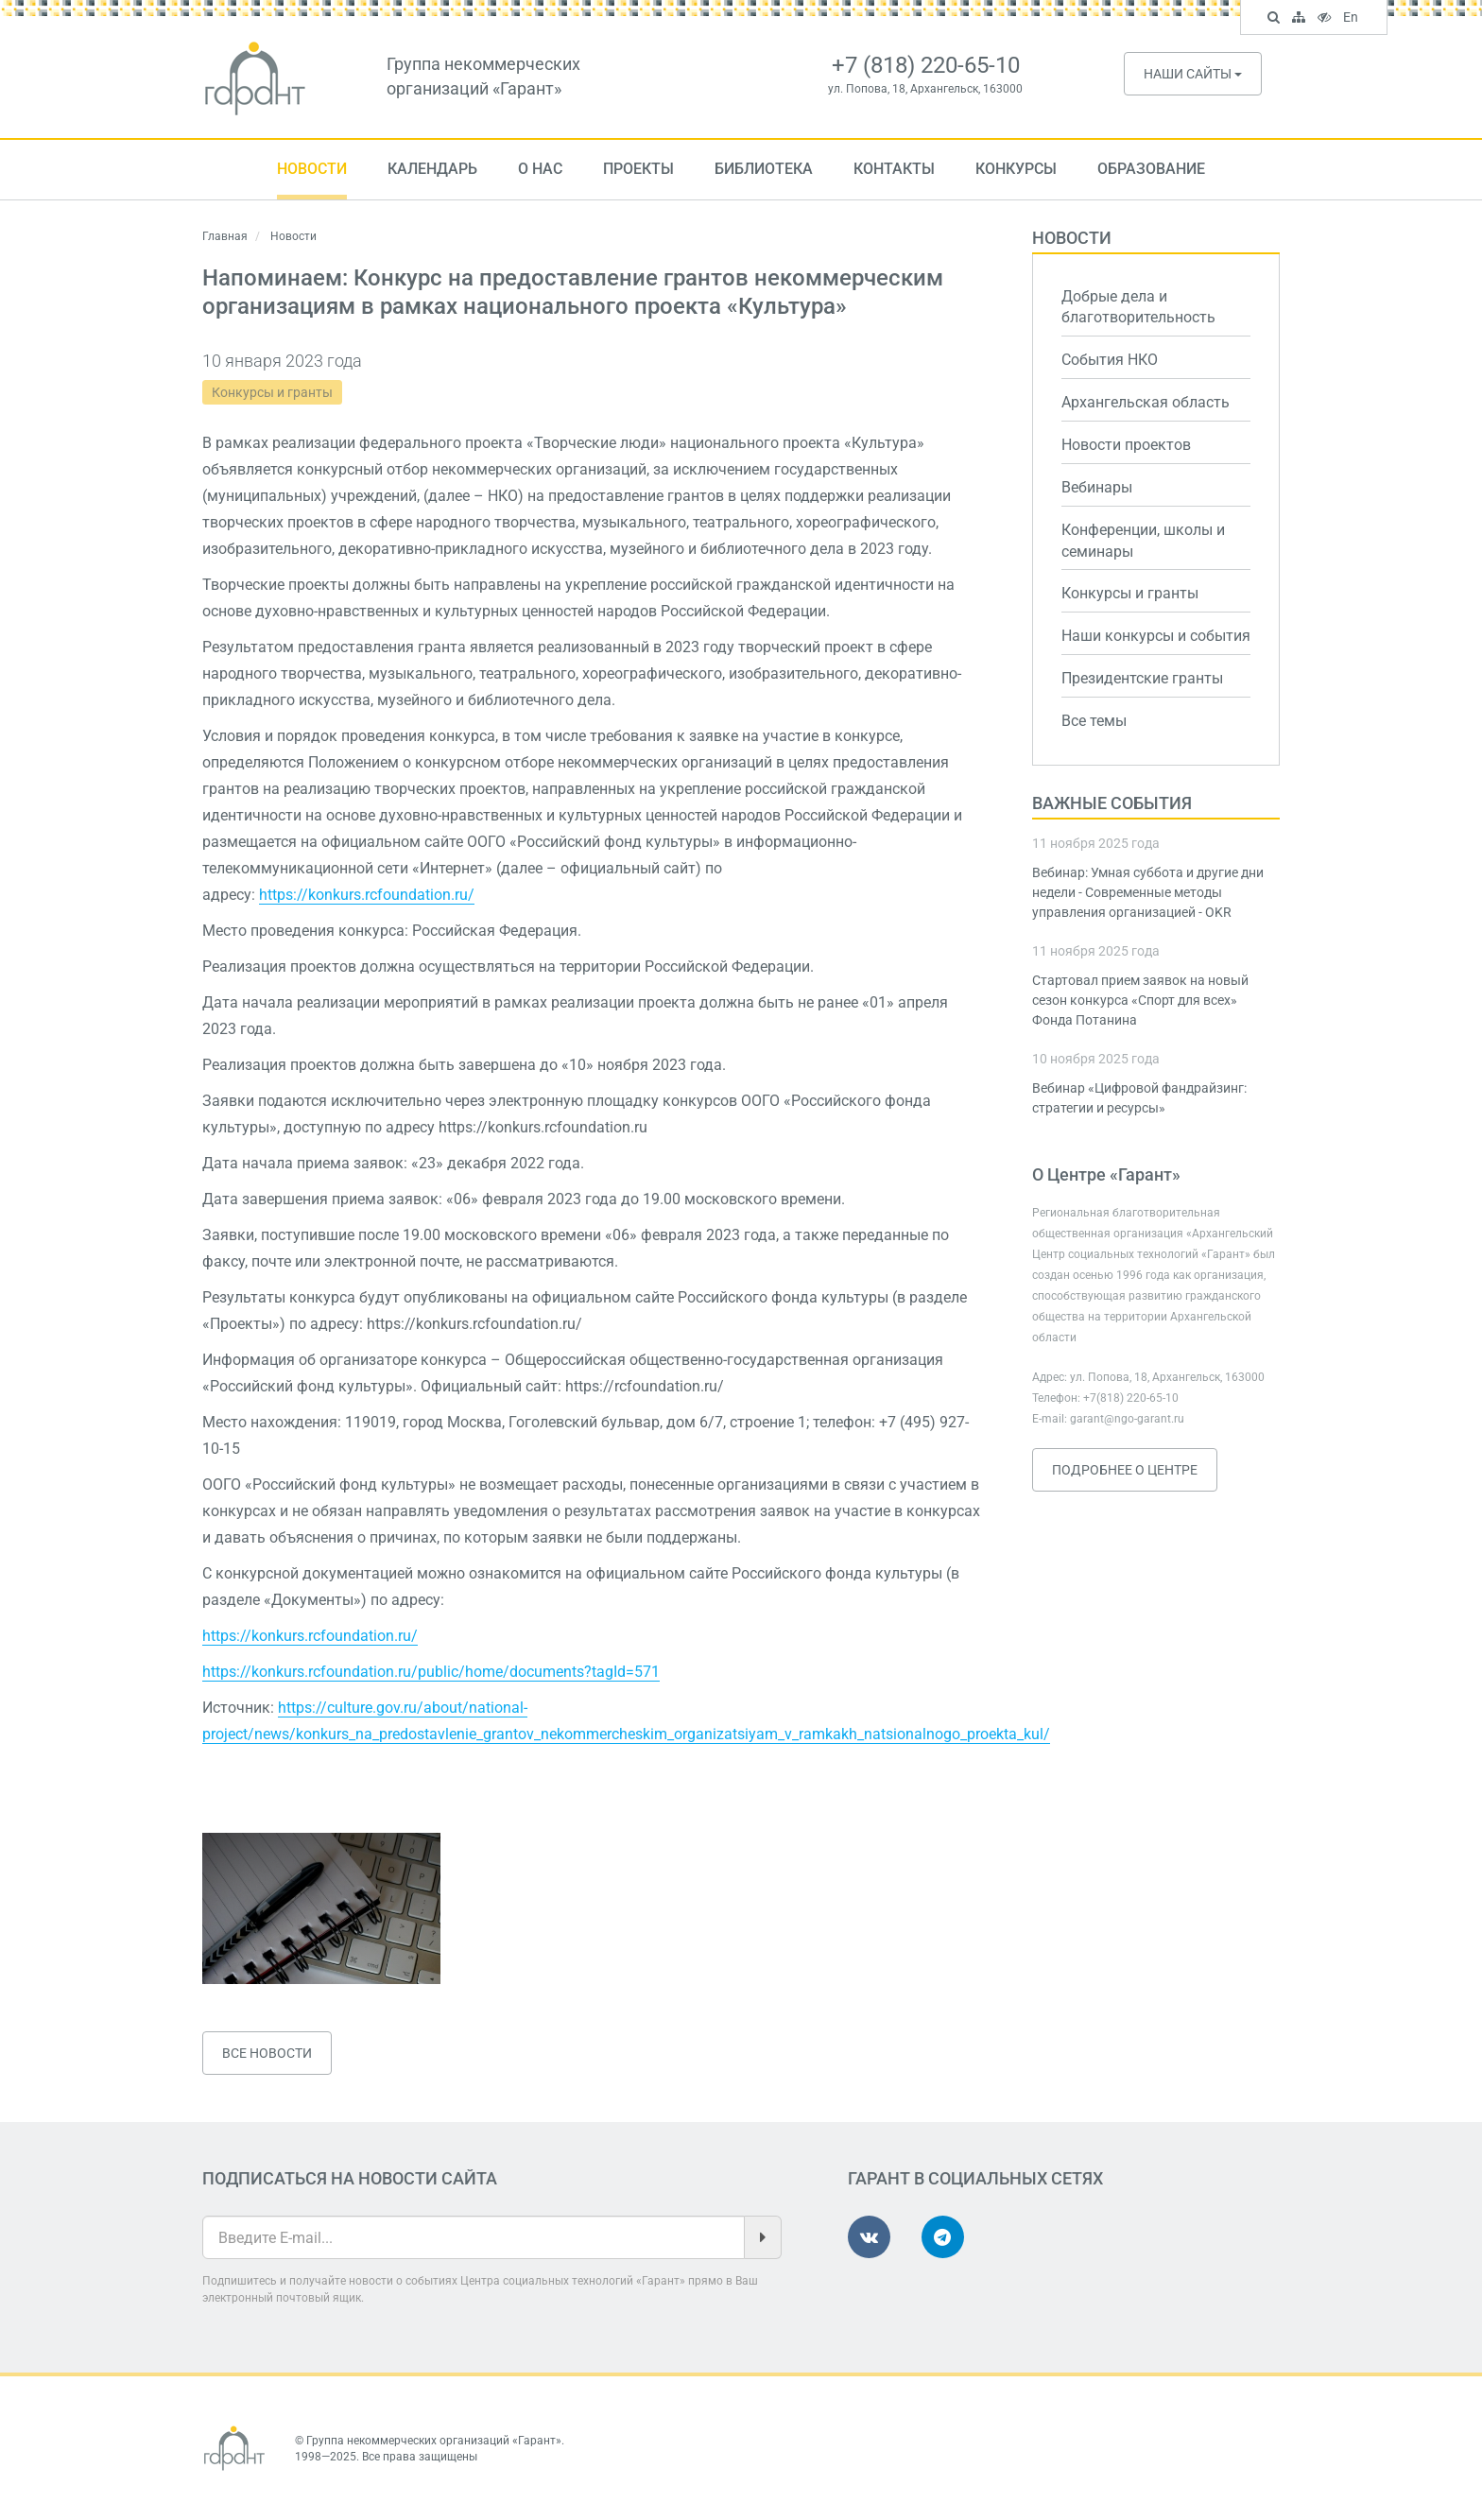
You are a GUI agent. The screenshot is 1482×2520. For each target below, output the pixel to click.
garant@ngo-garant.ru (1127, 1418)
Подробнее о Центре (1125, 1469)
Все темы (1094, 721)
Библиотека (764, 169)
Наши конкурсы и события (1155, 636)
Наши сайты (1193, 73)
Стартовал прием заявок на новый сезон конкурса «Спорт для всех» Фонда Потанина (1140, 1000)
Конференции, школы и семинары (1143, 541)
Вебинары (1096, 487)
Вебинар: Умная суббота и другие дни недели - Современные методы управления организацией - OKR (1148, 892)
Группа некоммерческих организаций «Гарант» (433, 2440)
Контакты (894, 169)
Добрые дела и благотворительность (1138, 307)
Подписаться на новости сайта (349, 2178)
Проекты (638, 169)
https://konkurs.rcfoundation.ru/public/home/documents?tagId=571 (431, 1672)
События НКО (1109, 360)
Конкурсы (1016, 169)
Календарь (432, 169)
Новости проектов (1126, 445)
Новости (312, 169)
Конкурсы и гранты (272, 392)
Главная (225, 236)
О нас (540, 169)
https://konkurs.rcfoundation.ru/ (366, 895)
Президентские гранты (1142, 678)
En (1353, 19)
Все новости (267, 2053)
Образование (1151, 169)
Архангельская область (1145, 402)
